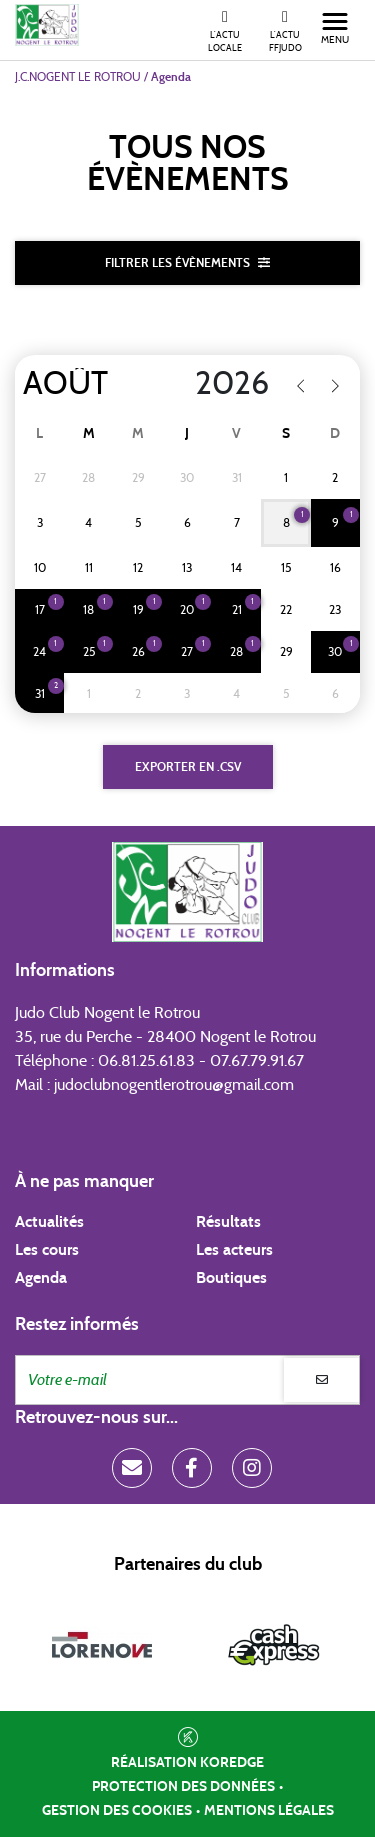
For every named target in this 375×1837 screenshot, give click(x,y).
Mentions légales (269, 1811)
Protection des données (183, 1787)
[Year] (219, 384)
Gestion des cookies (117, 1811)
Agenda (41, 1278)
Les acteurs (234, 1250)
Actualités (49, 1222)
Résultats (228, 1222)
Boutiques (231, 1278)
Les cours (47, 1250)
